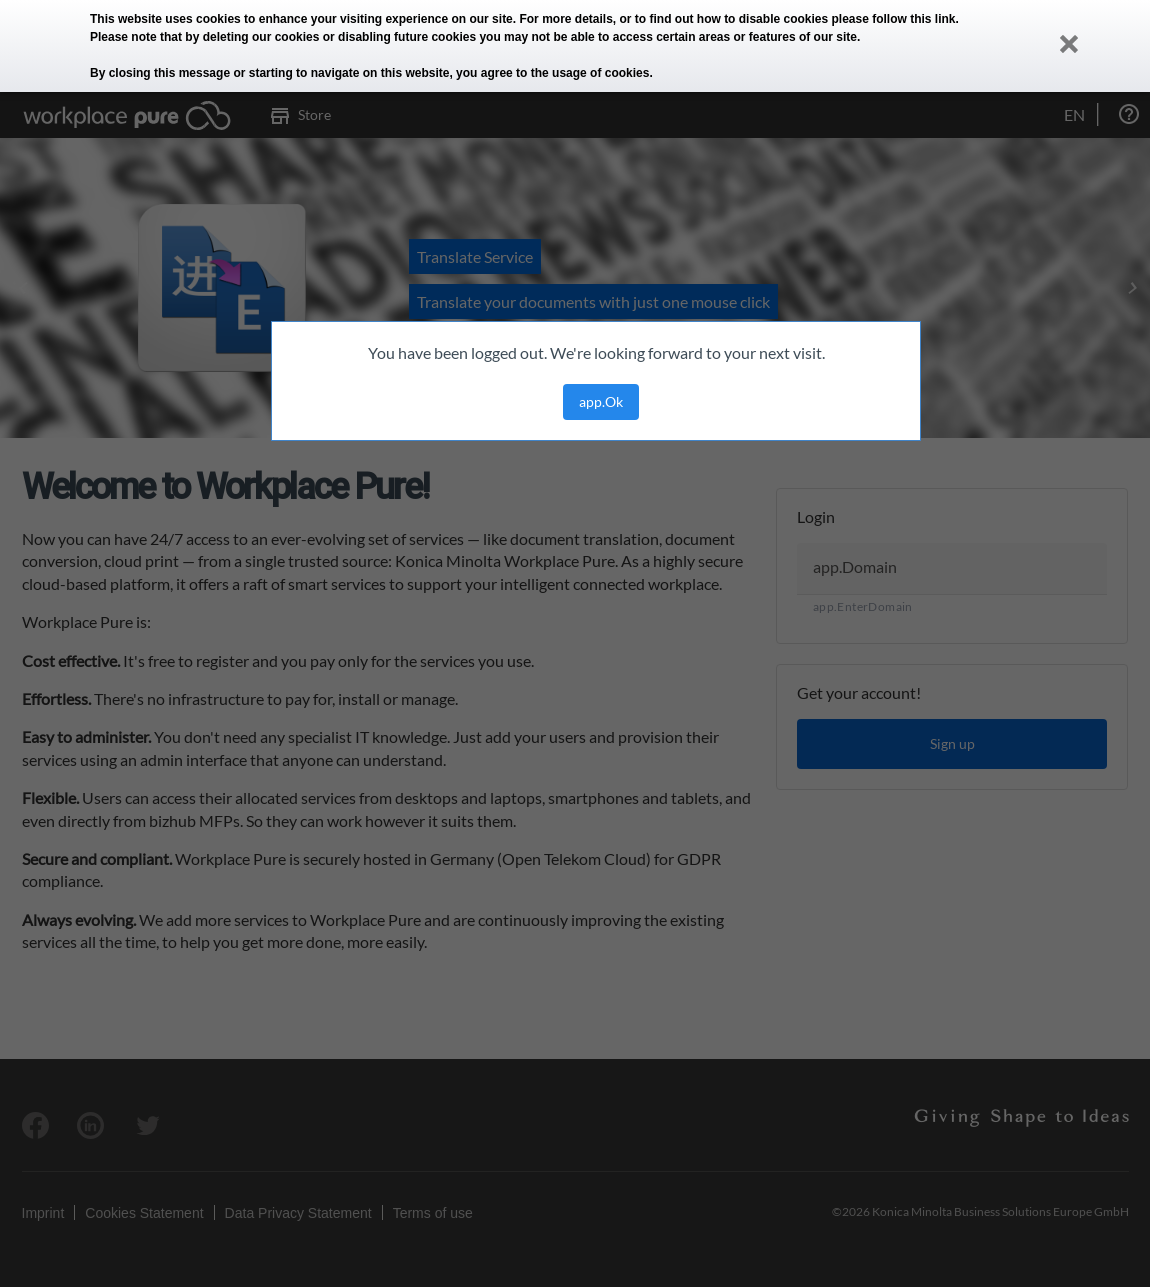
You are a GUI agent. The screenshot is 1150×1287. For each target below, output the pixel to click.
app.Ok (601, 401)
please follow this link (894, 19)
